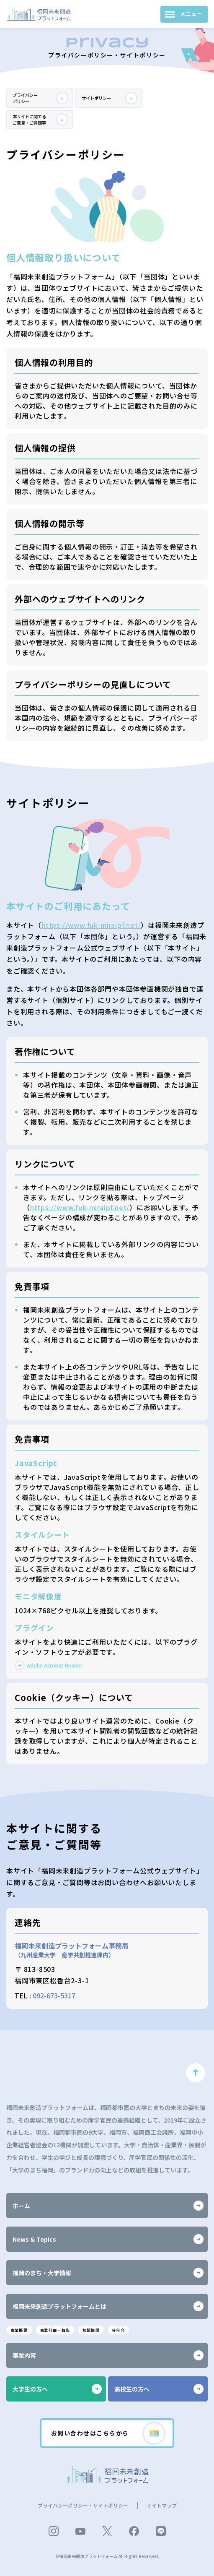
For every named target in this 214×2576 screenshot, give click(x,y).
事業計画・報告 (63, 2327)
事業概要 (21, 2327)
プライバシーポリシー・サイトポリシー (83, 2505)
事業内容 (108, 2353)
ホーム (108, 2202)
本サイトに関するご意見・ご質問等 (40, 124)
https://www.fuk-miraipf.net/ (91, 932)
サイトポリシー (110, 100)
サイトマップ (162, 2505)
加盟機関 (106, 2327)
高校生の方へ (159, 2387)
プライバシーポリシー (40, 99)
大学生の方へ (57, 2387)
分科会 (138, 2327)
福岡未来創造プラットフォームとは (108, 2303)
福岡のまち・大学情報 (108, 2269)
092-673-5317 (54, 2002)
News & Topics (108, 2236)
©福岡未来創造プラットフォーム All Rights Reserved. (107, 2556)
